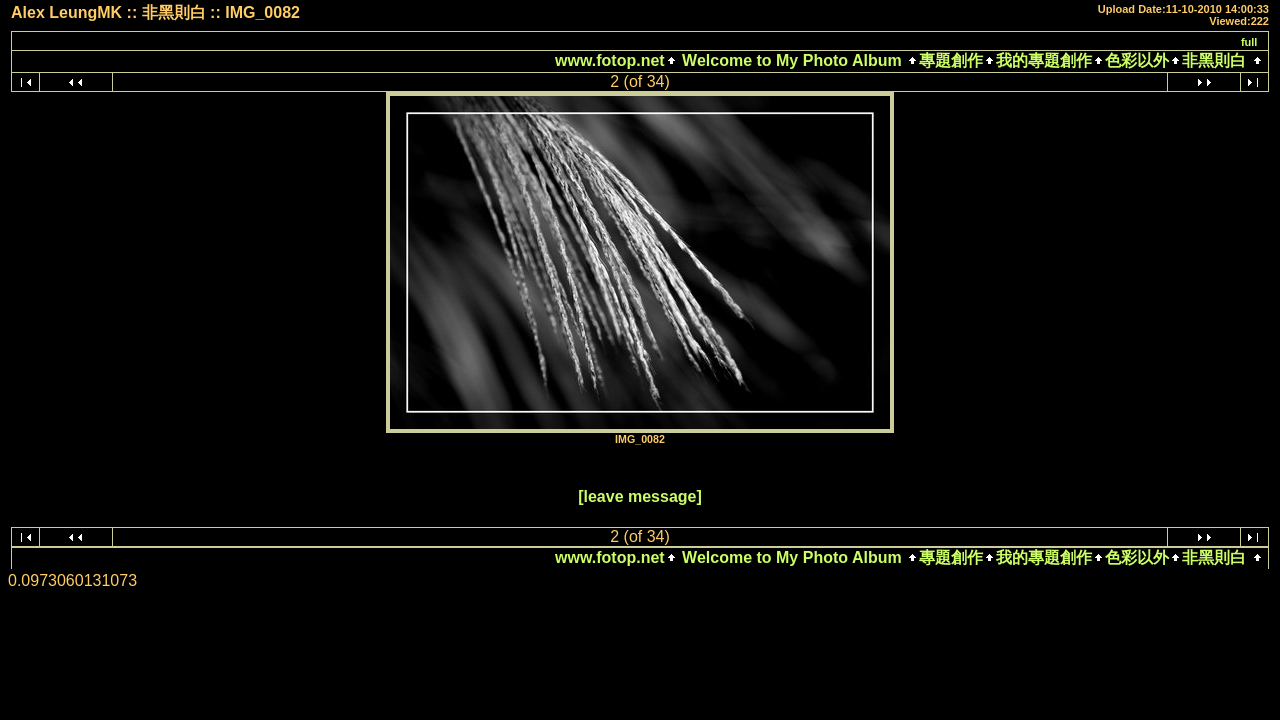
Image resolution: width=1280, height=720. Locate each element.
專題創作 (951, 60)
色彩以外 (1137, 60)
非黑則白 (1214, 60)
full (1249, 42)
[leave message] (640, 496)
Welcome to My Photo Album (792, 60)
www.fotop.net (610, 60)
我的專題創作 (1044, 60)
